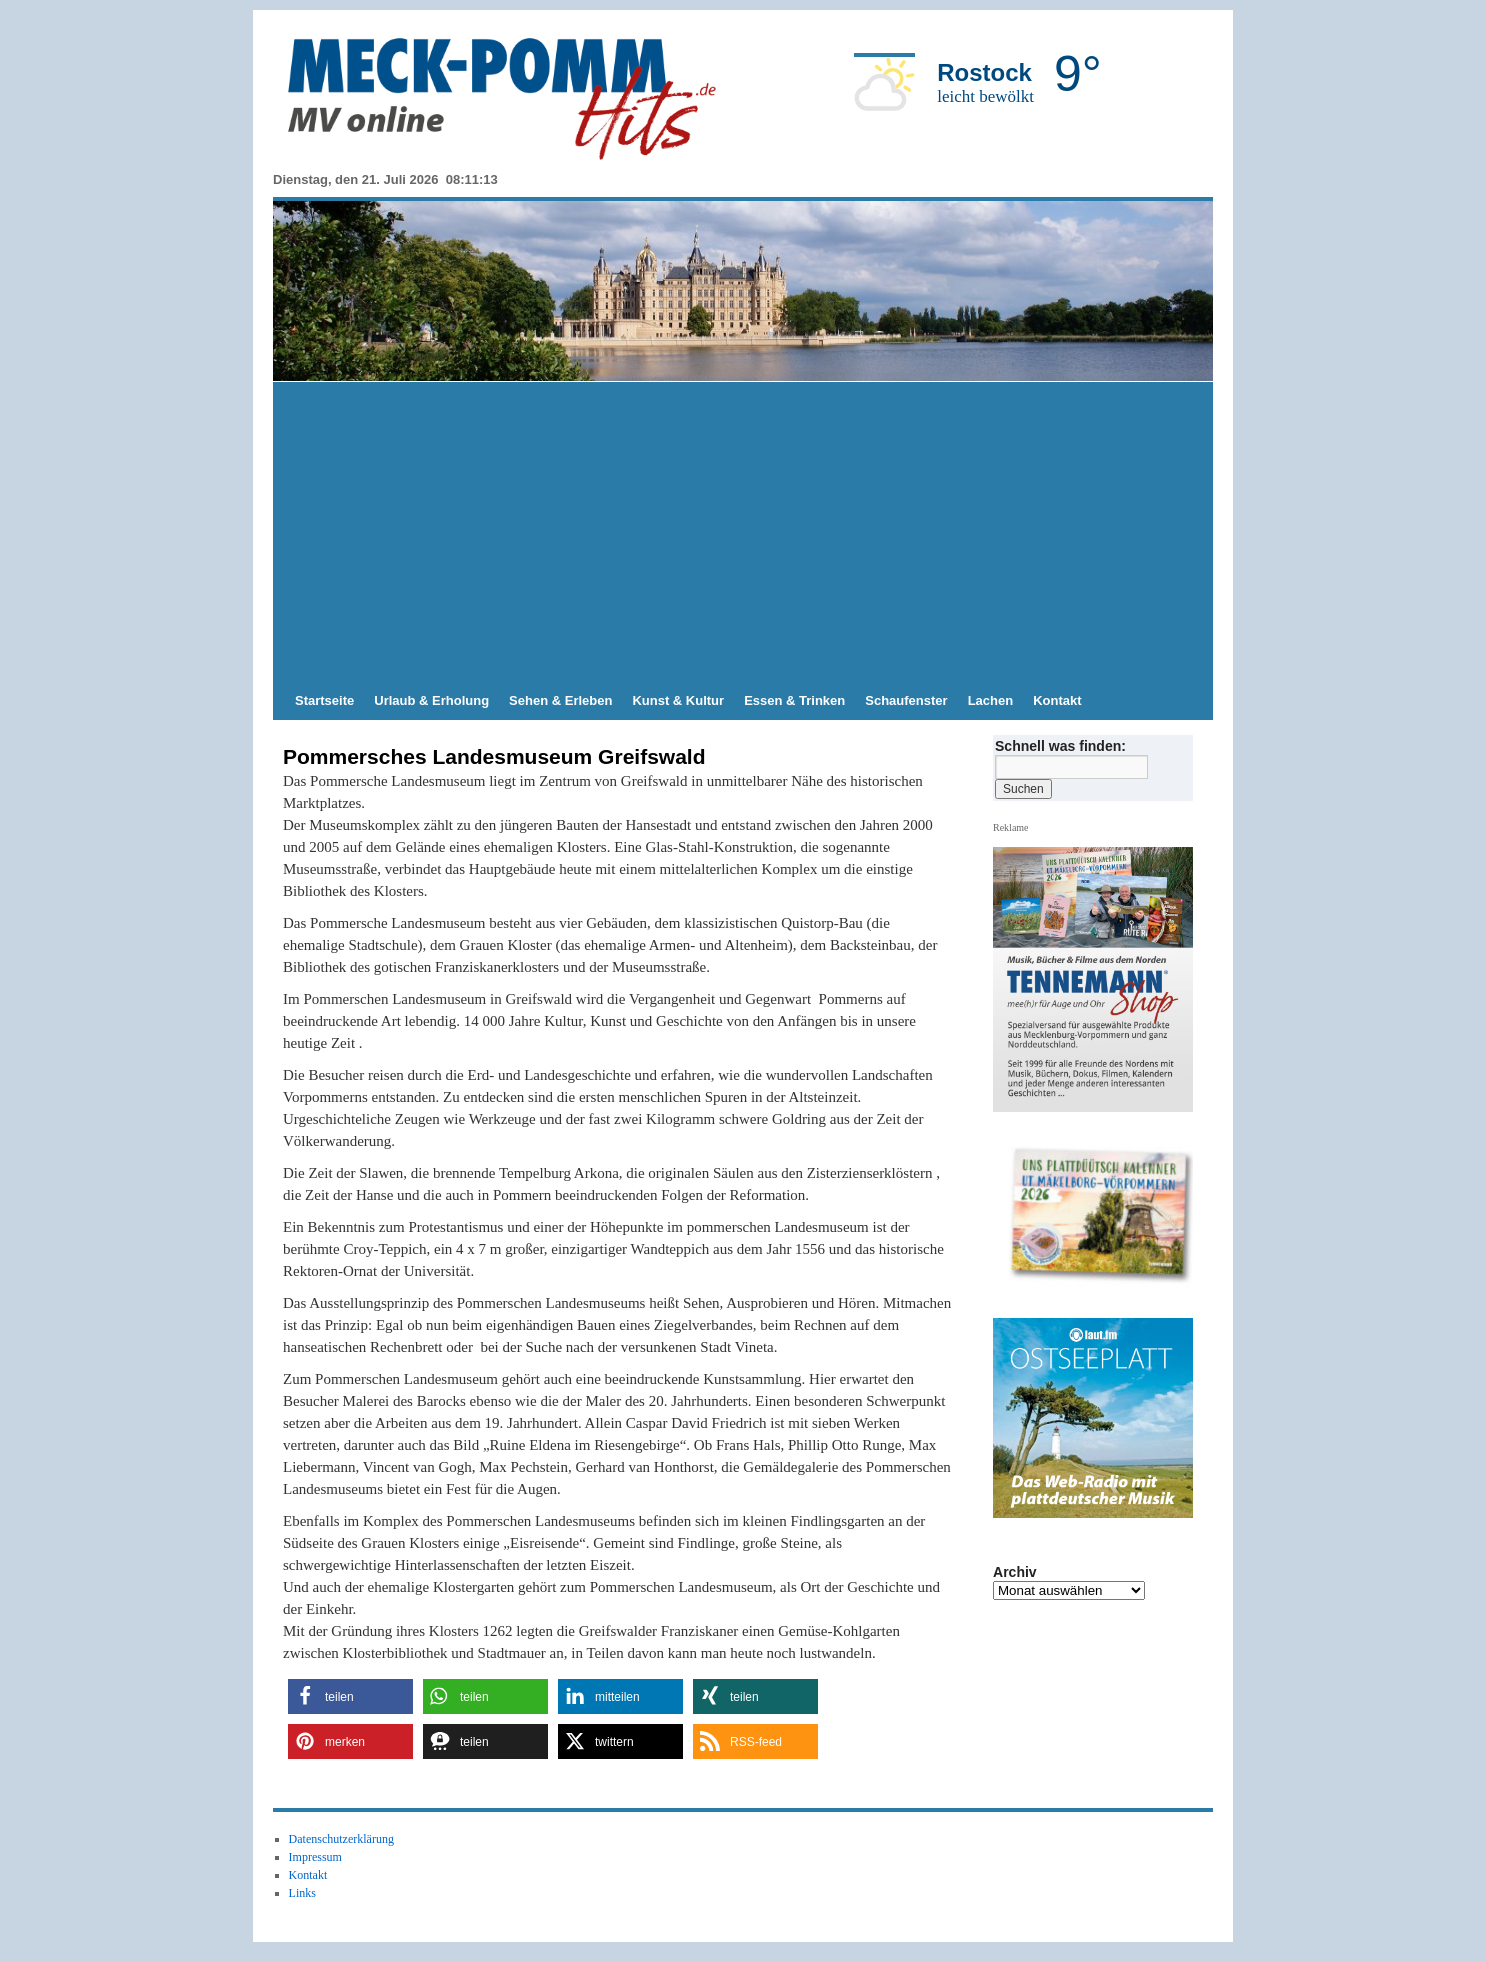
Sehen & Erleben (560, 700)
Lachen (991, 700)
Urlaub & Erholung (431, 700)
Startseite (324, 700)
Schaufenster (906, 700)
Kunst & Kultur (678, 700)
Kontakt (1057, 700)
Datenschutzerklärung (341, 1839)
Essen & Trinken (794, 700)
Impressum (315, 1857)
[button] (350, 1696)
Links (302, 1893)
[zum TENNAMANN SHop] (1101, 1216)
